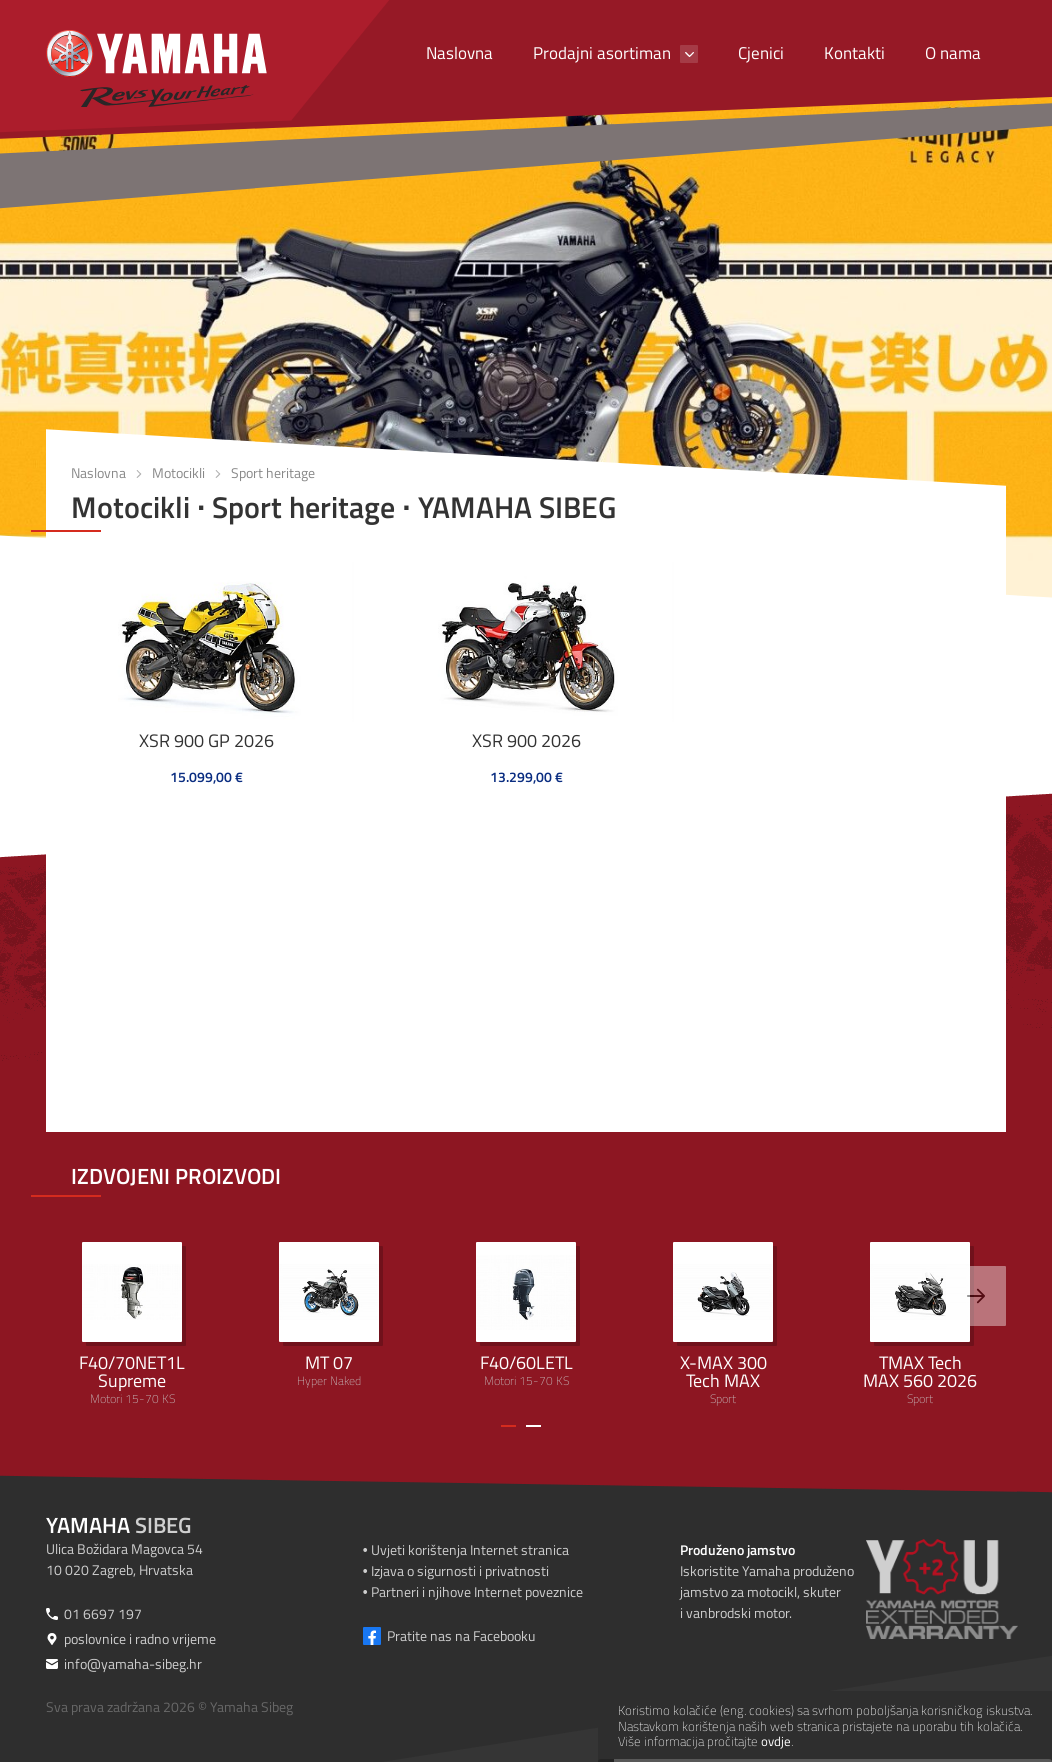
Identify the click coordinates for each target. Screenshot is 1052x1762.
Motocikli (178, 472)
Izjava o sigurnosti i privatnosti (460, 1570)
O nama (953, 53)
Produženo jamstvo (737, 1549)
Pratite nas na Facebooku (461, 1635)
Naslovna (459, 53)
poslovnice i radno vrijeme (140, 1638)
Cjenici (761, 53)
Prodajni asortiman (602, 53)
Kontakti (854, 53)
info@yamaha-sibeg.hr (133, 1663)
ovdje (776, 1741)
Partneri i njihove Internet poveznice (477, 1591)
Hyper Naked (329, 1316)
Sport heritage (273, 472)
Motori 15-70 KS (132, 1325)
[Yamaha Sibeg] (156, 68)
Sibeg (118, 1525)
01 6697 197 (103, 1613)
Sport (723, 1325)
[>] (976, 1296)
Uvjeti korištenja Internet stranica (470, 1549)
